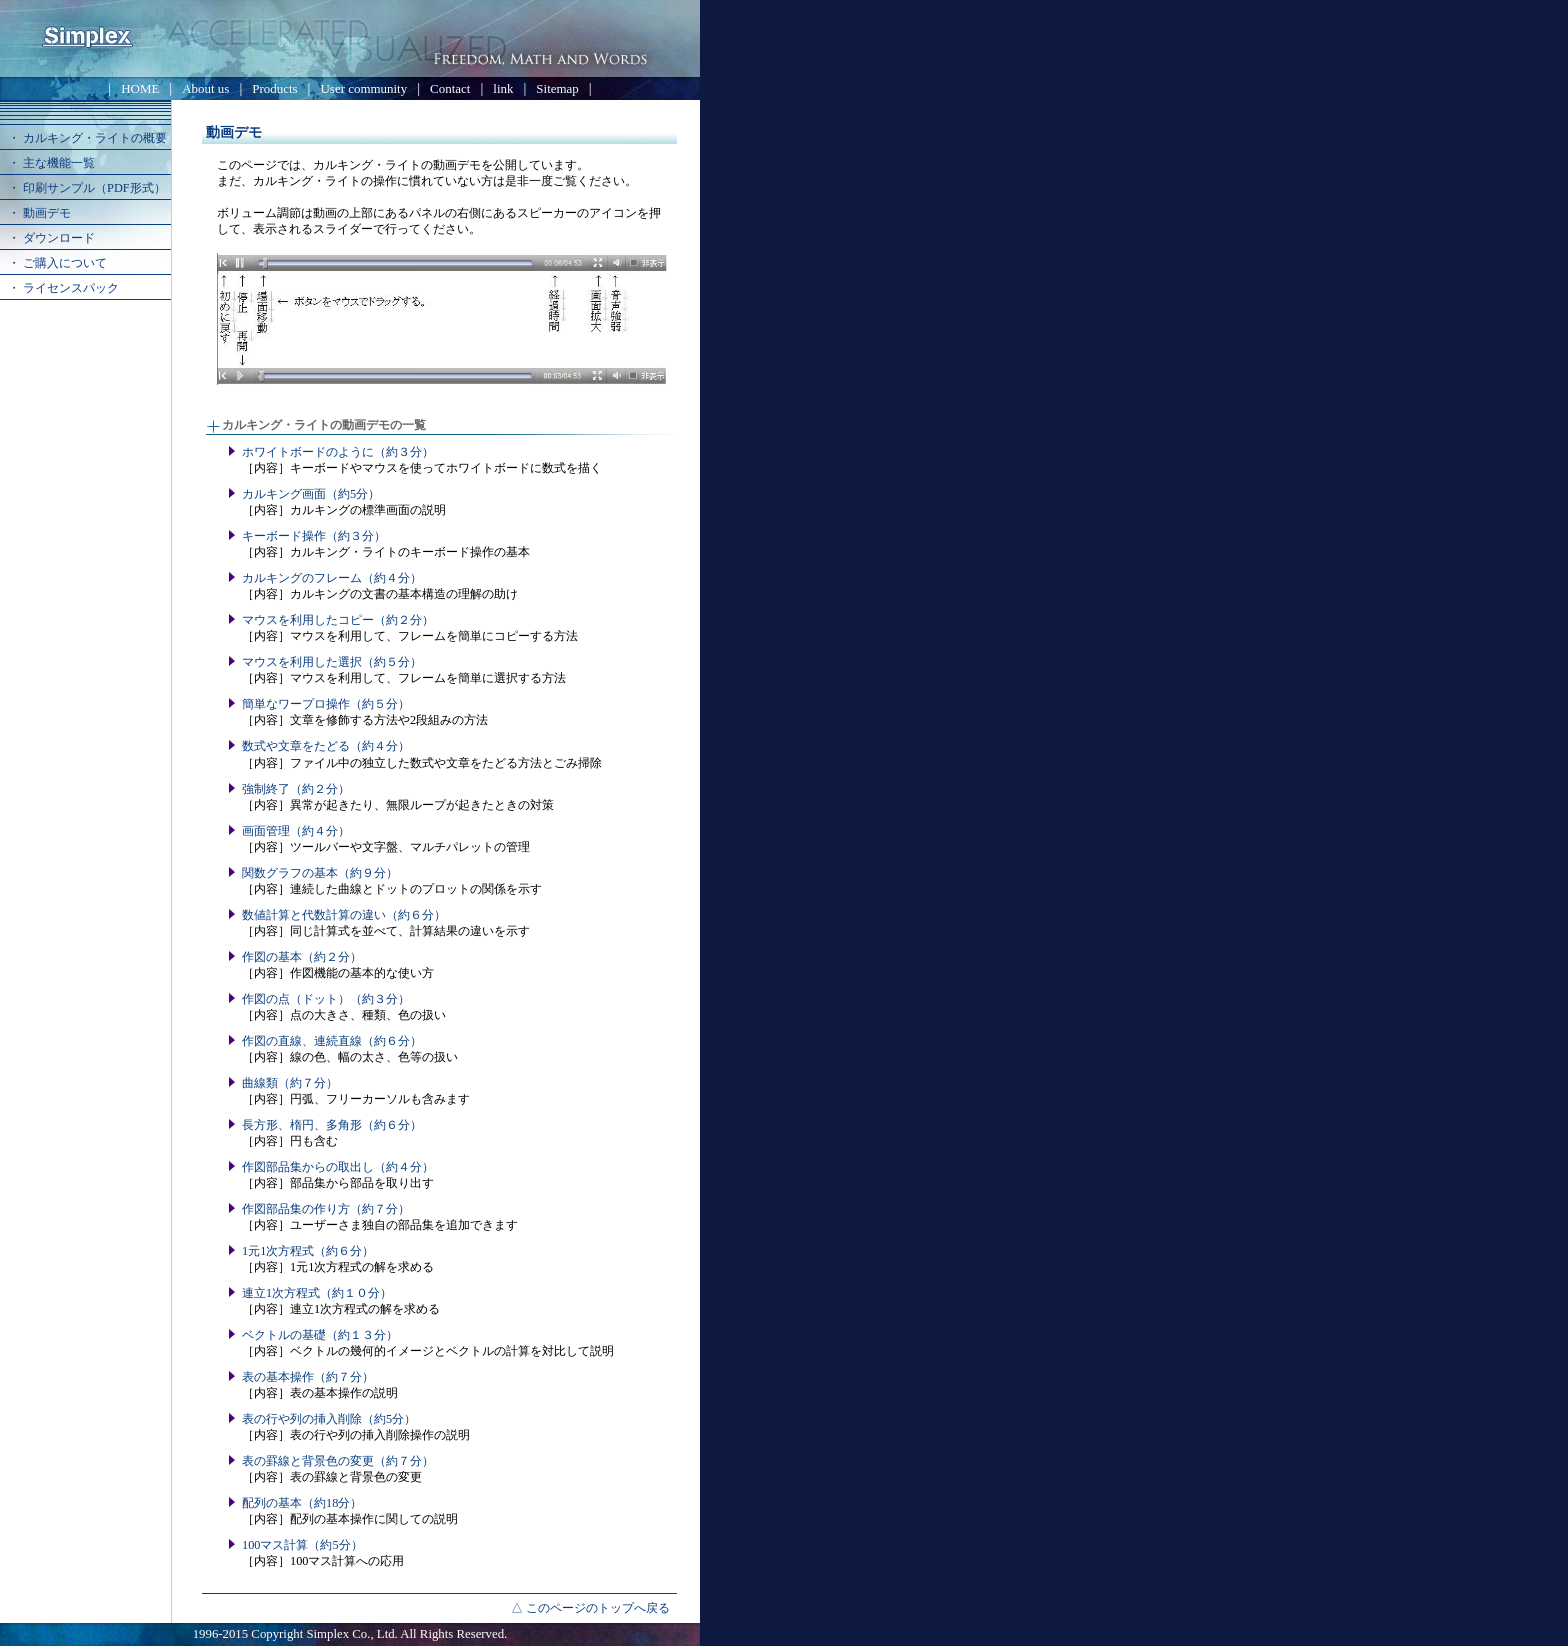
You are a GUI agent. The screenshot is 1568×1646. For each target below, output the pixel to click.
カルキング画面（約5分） (311, 494)
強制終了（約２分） (296, 789)
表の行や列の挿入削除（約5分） (329, 1419)
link (503, 88)
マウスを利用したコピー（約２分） (338, 620)
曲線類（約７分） (290, 1083)
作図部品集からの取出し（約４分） (338, 1167)
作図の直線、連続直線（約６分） (332, 1041)
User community (364, 88)
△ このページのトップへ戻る (590, 1608)
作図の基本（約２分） (302, 957)
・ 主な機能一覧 (51, 163)
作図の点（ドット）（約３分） (326, 999)
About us (205, 88)
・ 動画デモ (39, 213)
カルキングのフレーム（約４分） (332, 578)
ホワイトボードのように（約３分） (338, 452)
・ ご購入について (57, 263)
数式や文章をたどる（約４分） (326, 746)
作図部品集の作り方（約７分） (326, 1209)
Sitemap (557, 88)
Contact (450, 88)
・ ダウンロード (51, 238)
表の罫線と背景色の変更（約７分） (338, 1461)
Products (274, 88)
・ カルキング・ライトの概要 (87, 138)
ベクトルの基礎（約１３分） (320, 1335)
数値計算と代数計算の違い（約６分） (344, 915)
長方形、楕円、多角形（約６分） (332, 1125)
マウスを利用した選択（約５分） (332, 662)
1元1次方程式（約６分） (308, 1251)
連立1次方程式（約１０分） (317, 1293)
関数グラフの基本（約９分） (320, 873)
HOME (140, 88)
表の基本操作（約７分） (308, 1377)
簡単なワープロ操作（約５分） (326, 704)
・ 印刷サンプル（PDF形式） (87, 188)
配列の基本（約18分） (302, 1503)
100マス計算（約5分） (302, 1545)
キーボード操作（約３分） (314, 536)
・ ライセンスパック (63, 288)
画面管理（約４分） (296, 831)
